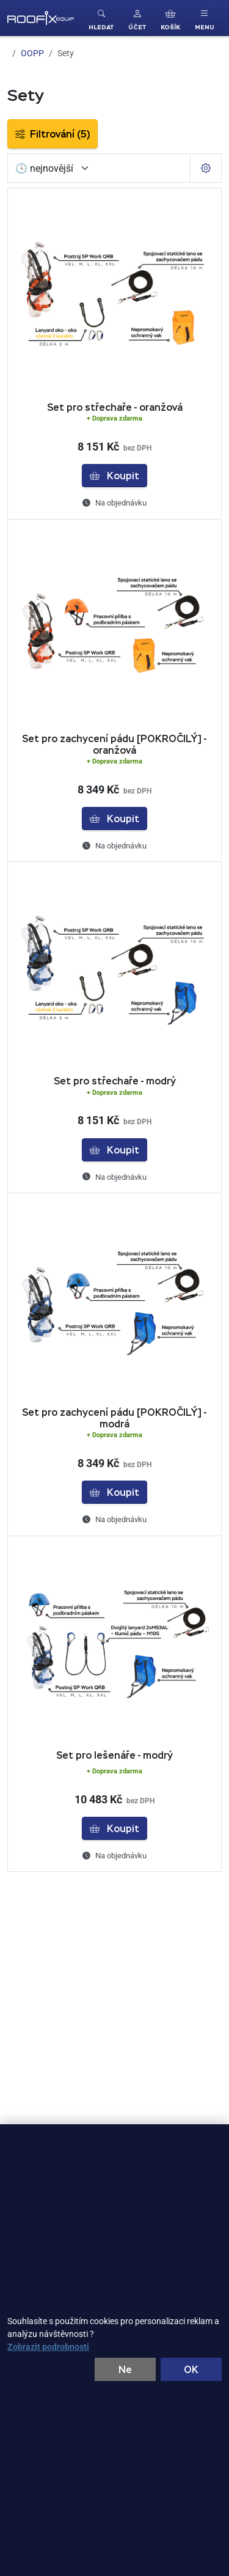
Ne (125, 2369)
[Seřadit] (52, 168)
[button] (137, 18)
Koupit (114, 475)
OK (191, 2369)
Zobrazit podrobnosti (48, 2346)
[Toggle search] (101, 18)
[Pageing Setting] (206, 168)
